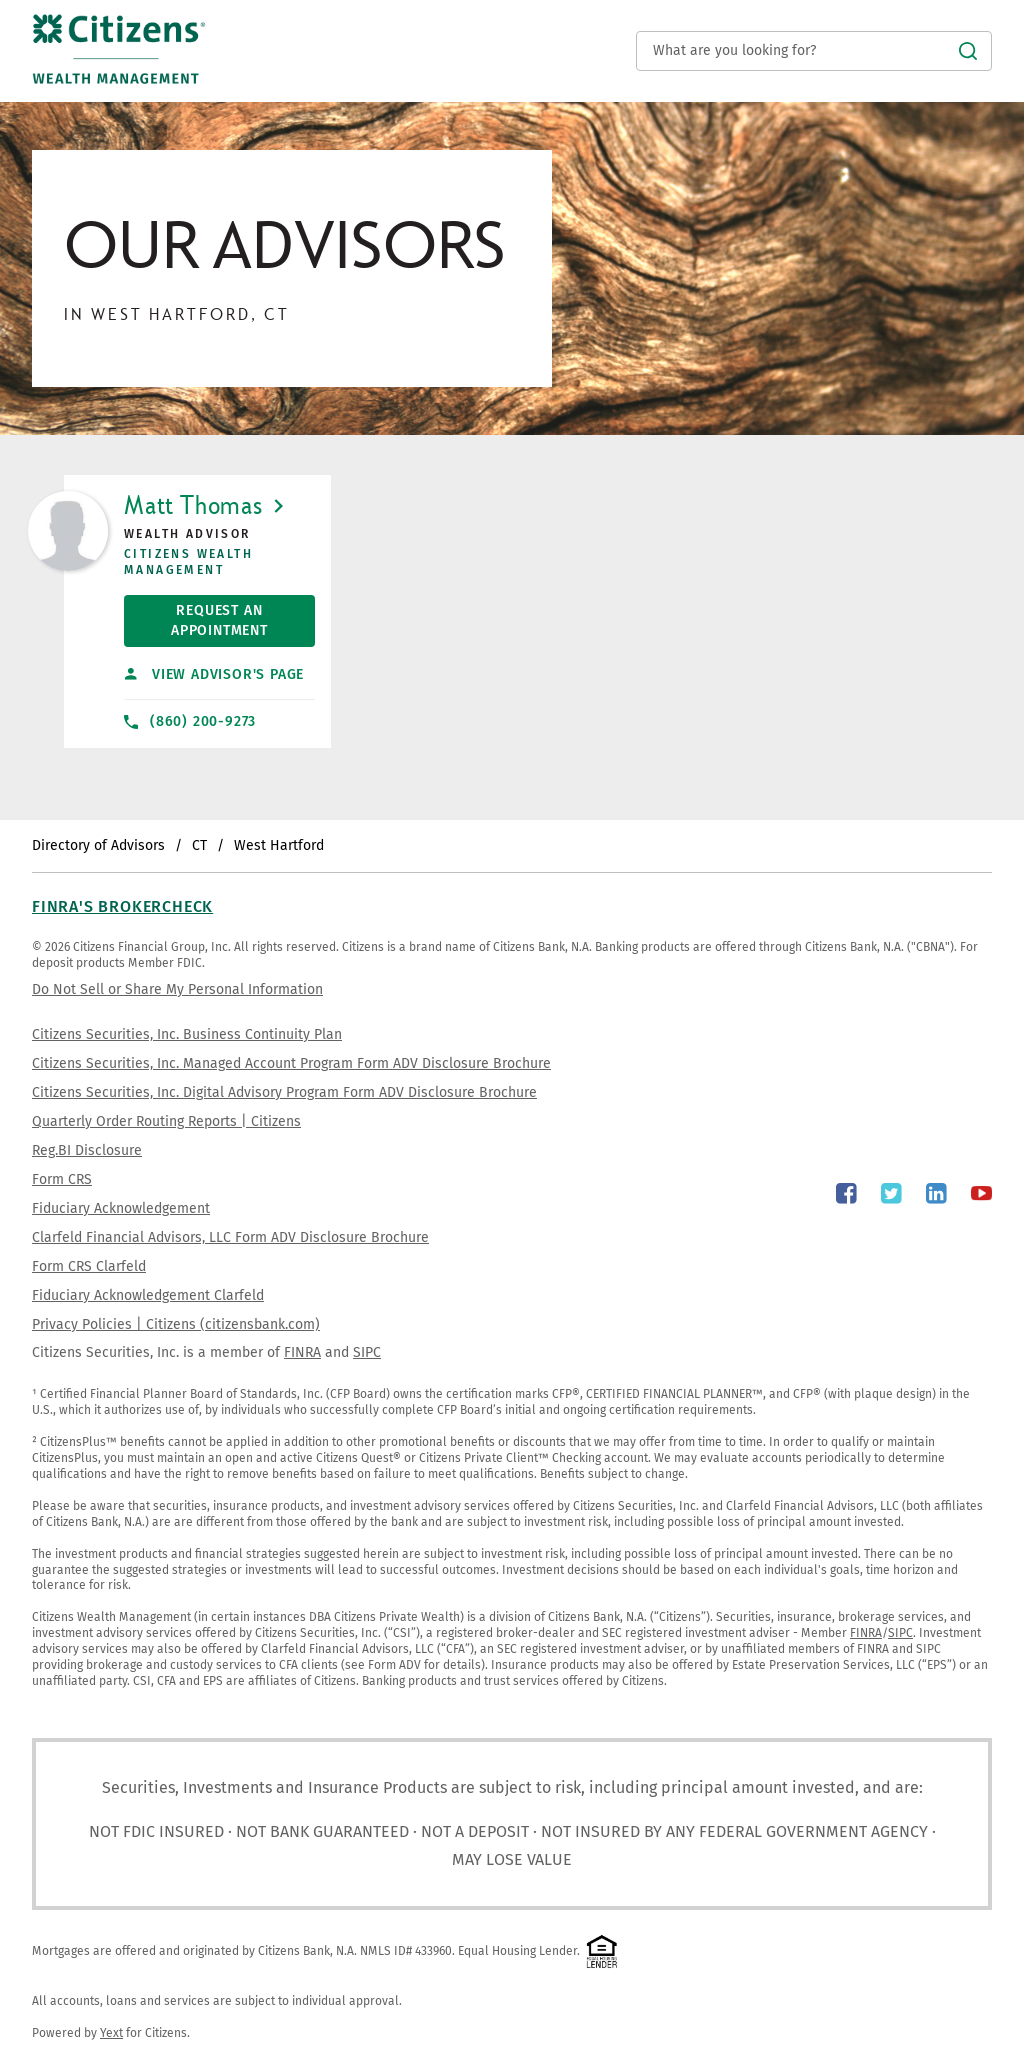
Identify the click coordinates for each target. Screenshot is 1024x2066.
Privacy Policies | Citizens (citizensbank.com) (176, 1324)
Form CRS (62, 1179)
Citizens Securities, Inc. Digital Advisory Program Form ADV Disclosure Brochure (284, 1092)
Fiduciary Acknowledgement (121, 1208)
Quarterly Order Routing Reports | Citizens (166, 1121)
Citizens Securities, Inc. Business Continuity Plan (187, 1034)
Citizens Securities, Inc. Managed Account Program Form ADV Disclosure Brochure (291, 1063)
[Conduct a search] (814, 51)
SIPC (367, 1352)
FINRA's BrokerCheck (122, 906)
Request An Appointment (196, 617)
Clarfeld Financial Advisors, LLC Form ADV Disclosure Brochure (230, 1237)
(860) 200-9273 (190, 721)
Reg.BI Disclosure (87, 1150)
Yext (111, 2033)
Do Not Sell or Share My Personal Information (177, 989)
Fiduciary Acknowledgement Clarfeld (148, 1295)
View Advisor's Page (214, 674)
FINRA (302, 1352)
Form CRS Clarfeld (89, 1266)
